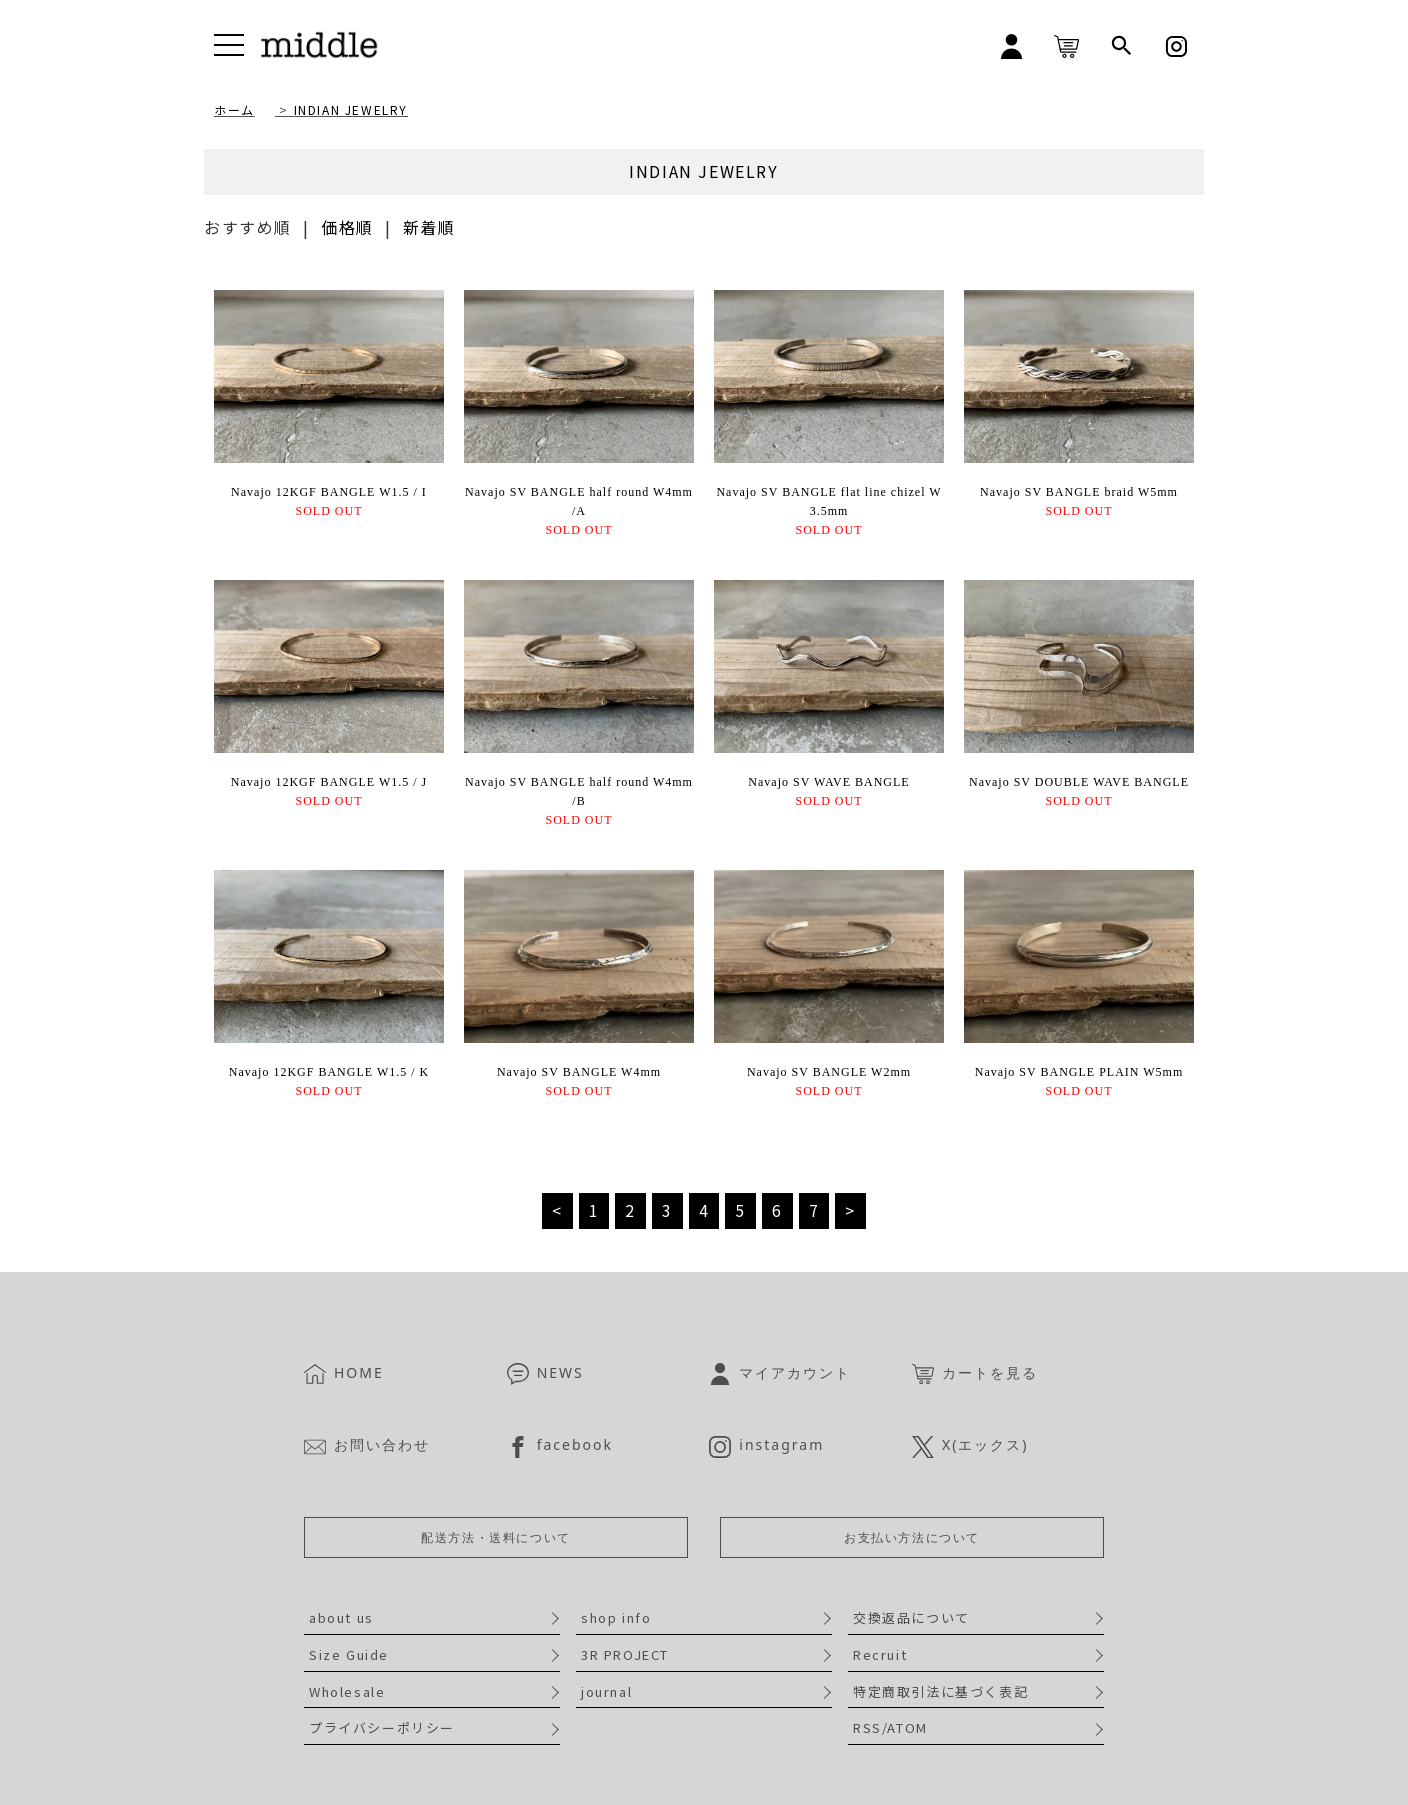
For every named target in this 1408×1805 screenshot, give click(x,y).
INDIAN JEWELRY (351, 109)
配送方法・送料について (496, 1537)
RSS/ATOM (890, 1727)
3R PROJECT (625, 1654)
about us (341, 1617)
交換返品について (911, 1617)
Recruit (880, 1654)
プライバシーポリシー (382, 1727)
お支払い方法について (912, 1537)
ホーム (234, 109)
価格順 (347, 227)
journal (606, 1691)
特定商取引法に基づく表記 (940, 1691)
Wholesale (347, 1691)
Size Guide (349, 1654)
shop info (616, 1617)
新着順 (429, 227)
